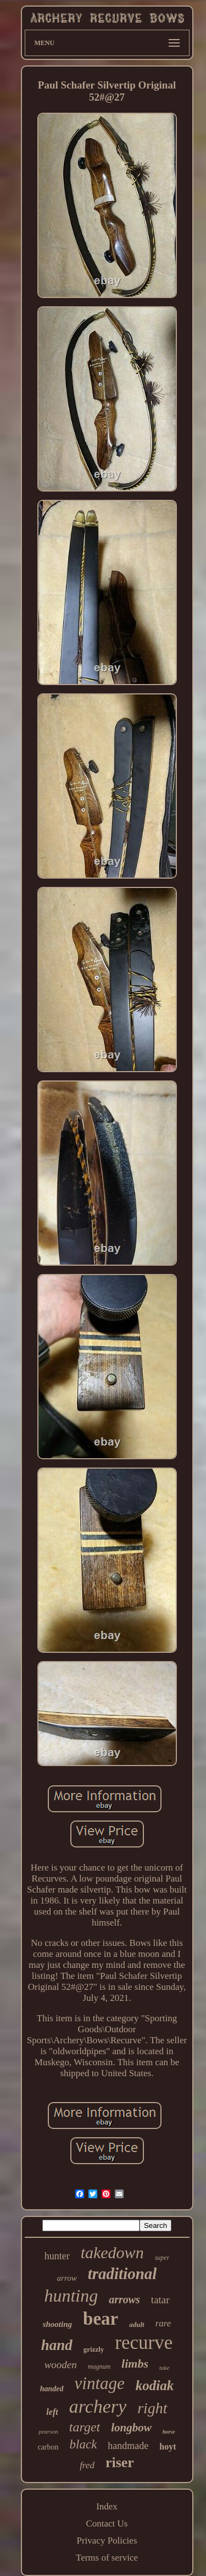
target (84, 2427)
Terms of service (107, 2557)
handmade (128, 2445)
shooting (57, 2324)
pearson (48, 2431)
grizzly (93, 2349)
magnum (99, 2366)
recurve (143, 2342)
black (83, 2444)
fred (87, 2465)
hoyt (167, 2446)
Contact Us (106, 2523)
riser (119, 2462)
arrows (124, 2299)
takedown (112, 2252)
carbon (47, 2447)
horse (169, 2432)
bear (100, 2319)
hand (57, 2345)
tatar (160, 2299)
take (164, 2367)
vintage (100, 2383)
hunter (57, 2255)
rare (163, 2323)
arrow (67, 2278)
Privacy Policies (106, 2540)
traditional (122, 2273)
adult (136, 2324)
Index (107, 2506)
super (162, 2257)
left (52, 2412)
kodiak (155, 2385)
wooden (60, 2364)
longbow (131, 2427)
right (152, 2408)
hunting (71, 2295)
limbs (134, 2363)
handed (52, 2389)
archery (97, 2406)
